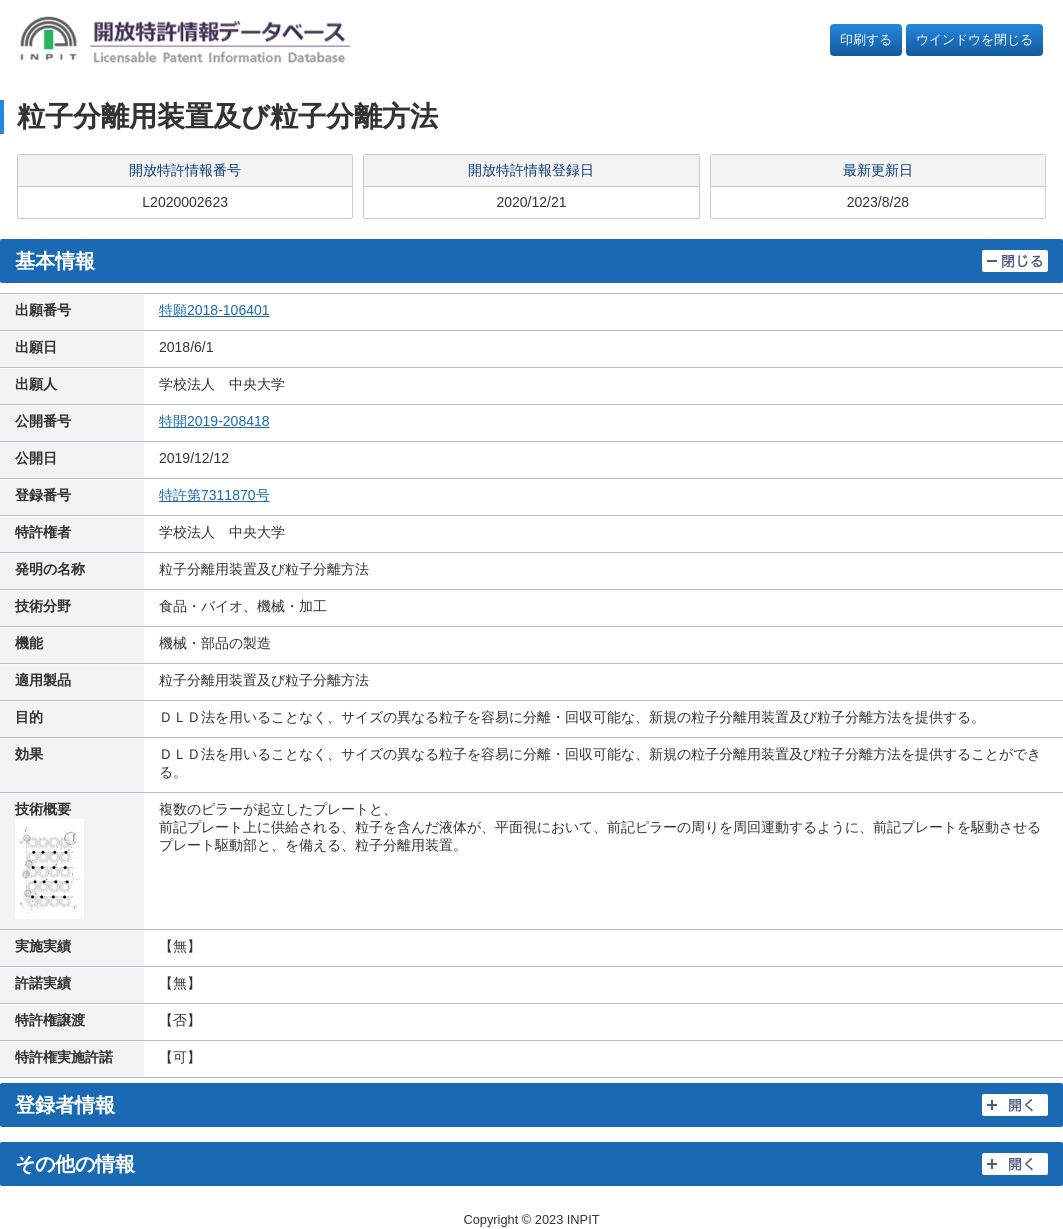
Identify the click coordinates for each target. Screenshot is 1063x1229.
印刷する (866, 39)
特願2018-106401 (214, 310)
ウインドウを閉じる (974, 39)
